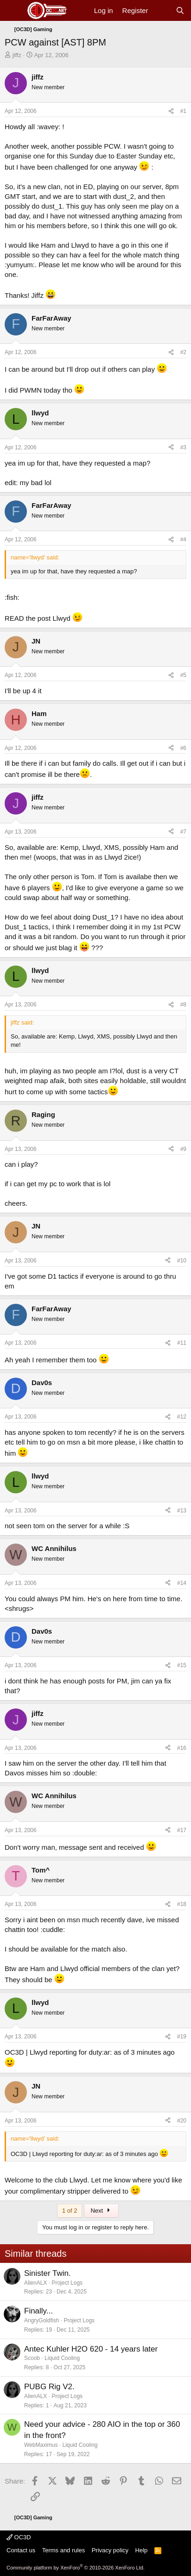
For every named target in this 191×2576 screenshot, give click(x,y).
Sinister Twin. (47, 2273)
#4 (183, 539)
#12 (181, 1416)
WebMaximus (40, 2445)
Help (141, 2550)
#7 (183, 831)
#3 (183, 447)
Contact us (20, 2550)
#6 (183, 748)
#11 (181, 1343)
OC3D (18, 2537)
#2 (183, 352)
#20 (181, 2120)
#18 (181, 1904)
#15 (181, 1665)
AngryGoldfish (41, 2320)
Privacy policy (110, 2550)
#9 (183, 1149)
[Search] (180, 10)
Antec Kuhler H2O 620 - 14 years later (91, 2349)
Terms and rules (63, 2550)
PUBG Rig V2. (49, 2386)
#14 (181, 1583)
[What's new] (162, 10)
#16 (181, 1748)
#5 (183, 675)
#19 (181, 2036)
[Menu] (13, 10)
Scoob (32, 2358)
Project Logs (67, 2283)
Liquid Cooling (62, 2358)
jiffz (17, 55)
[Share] (171, 111)
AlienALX (35, 2283)
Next (101, 2210)
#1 (183, 111)
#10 (181, 1260)
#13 (181, 1510)
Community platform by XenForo (75, 2567)
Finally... (38, 2311)
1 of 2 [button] (69, 2210)
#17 (181, 1830)
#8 (183, 1004)
